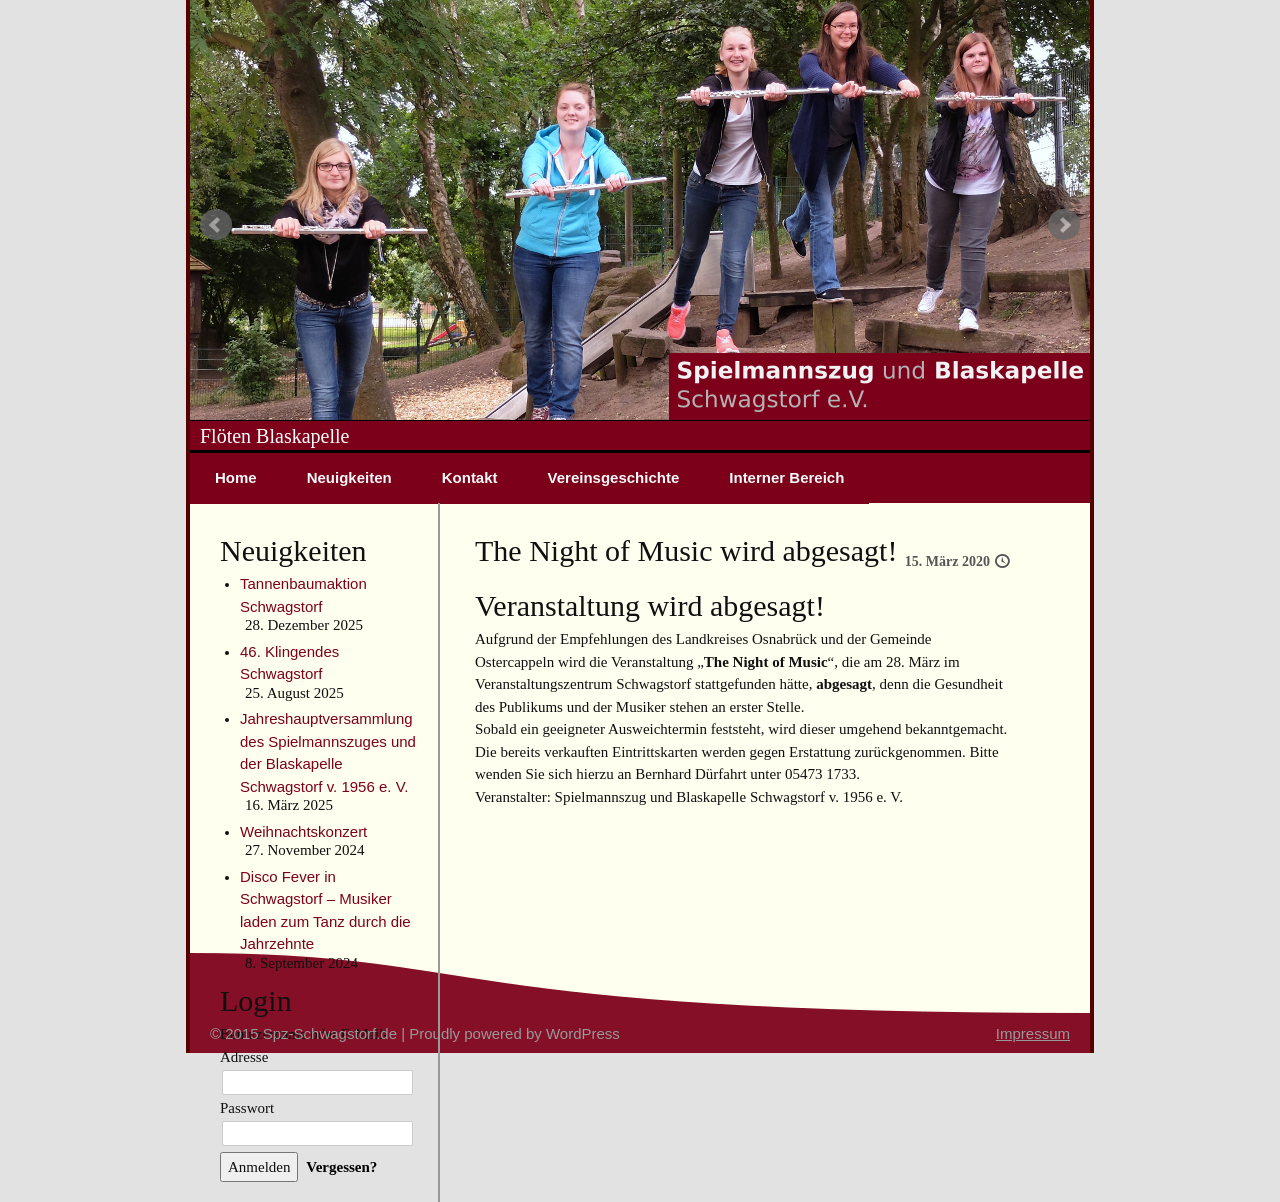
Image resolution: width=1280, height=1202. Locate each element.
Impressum (1033, 1033)
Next (1064, 225)
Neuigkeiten (349, 477)
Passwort (247, 1108)
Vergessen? (341, 1167)
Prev (216, 225)
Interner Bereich (786, 477)
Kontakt (470, 477)
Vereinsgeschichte (614, 477)
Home (236, 477)
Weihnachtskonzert (303, 831)
